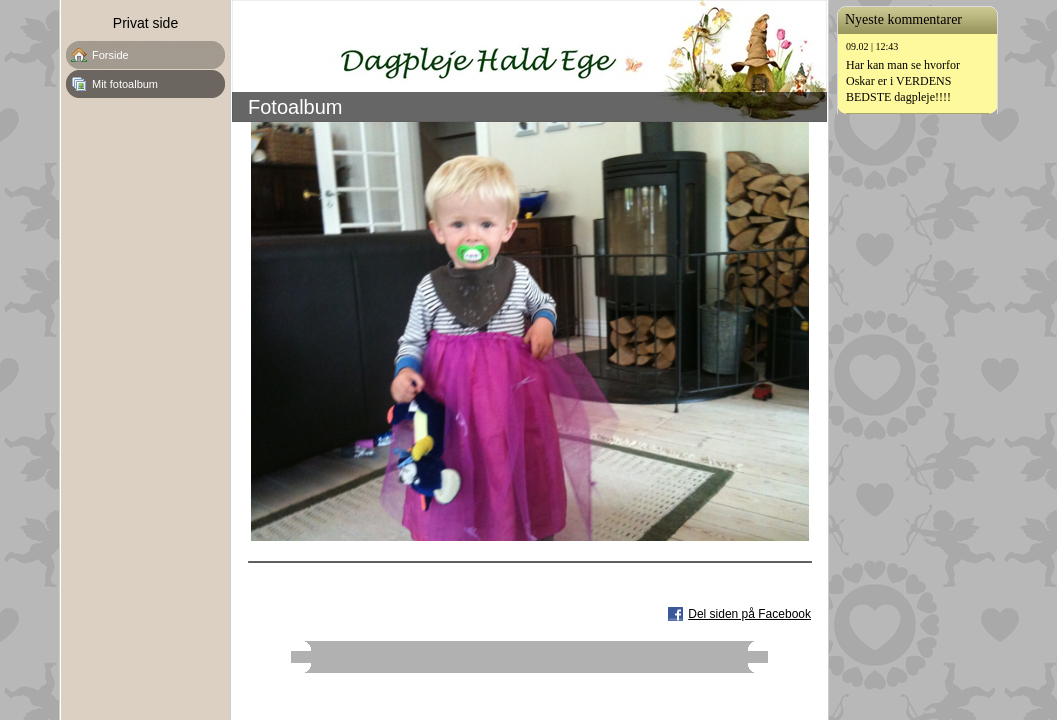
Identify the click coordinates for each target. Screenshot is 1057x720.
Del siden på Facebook (749, 614)
